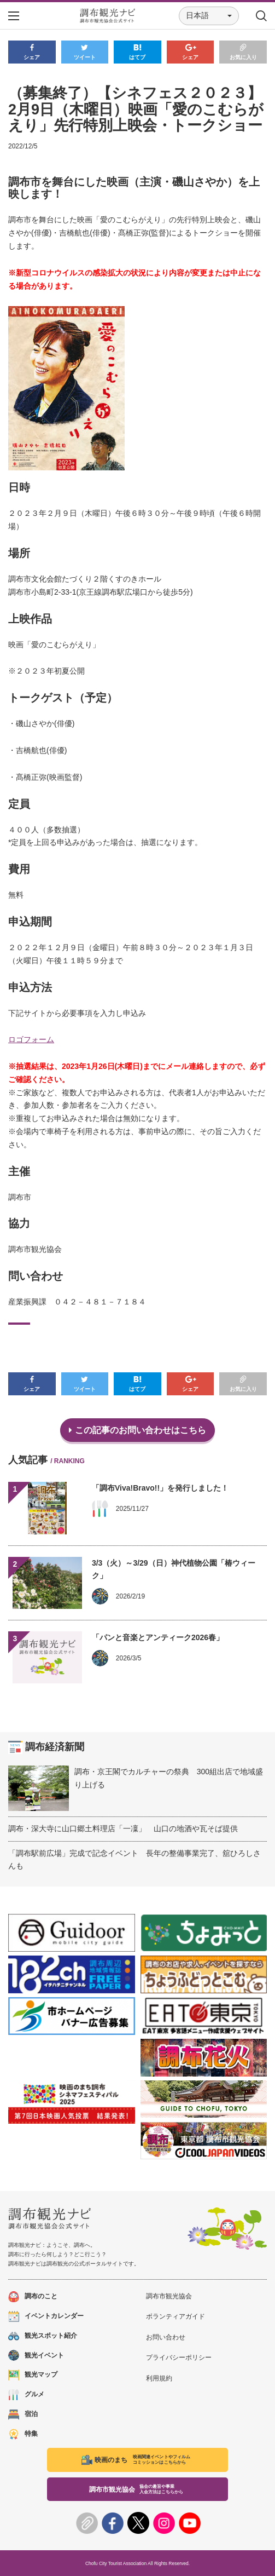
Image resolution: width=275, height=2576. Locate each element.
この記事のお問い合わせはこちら (137, 1430)
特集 (23, 2434)
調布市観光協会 (169, 2296)
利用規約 (159, 2378)
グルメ (26, 2394)
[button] (209, 16)
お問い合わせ (165, 2337)
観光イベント (36, 2355)
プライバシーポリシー (179, 2357)
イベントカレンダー (46, 2316)
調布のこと (32, 2296)
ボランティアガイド (175, 2316)
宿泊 (23, 2414)
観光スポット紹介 (42, 2336)
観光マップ (32, 2375)
